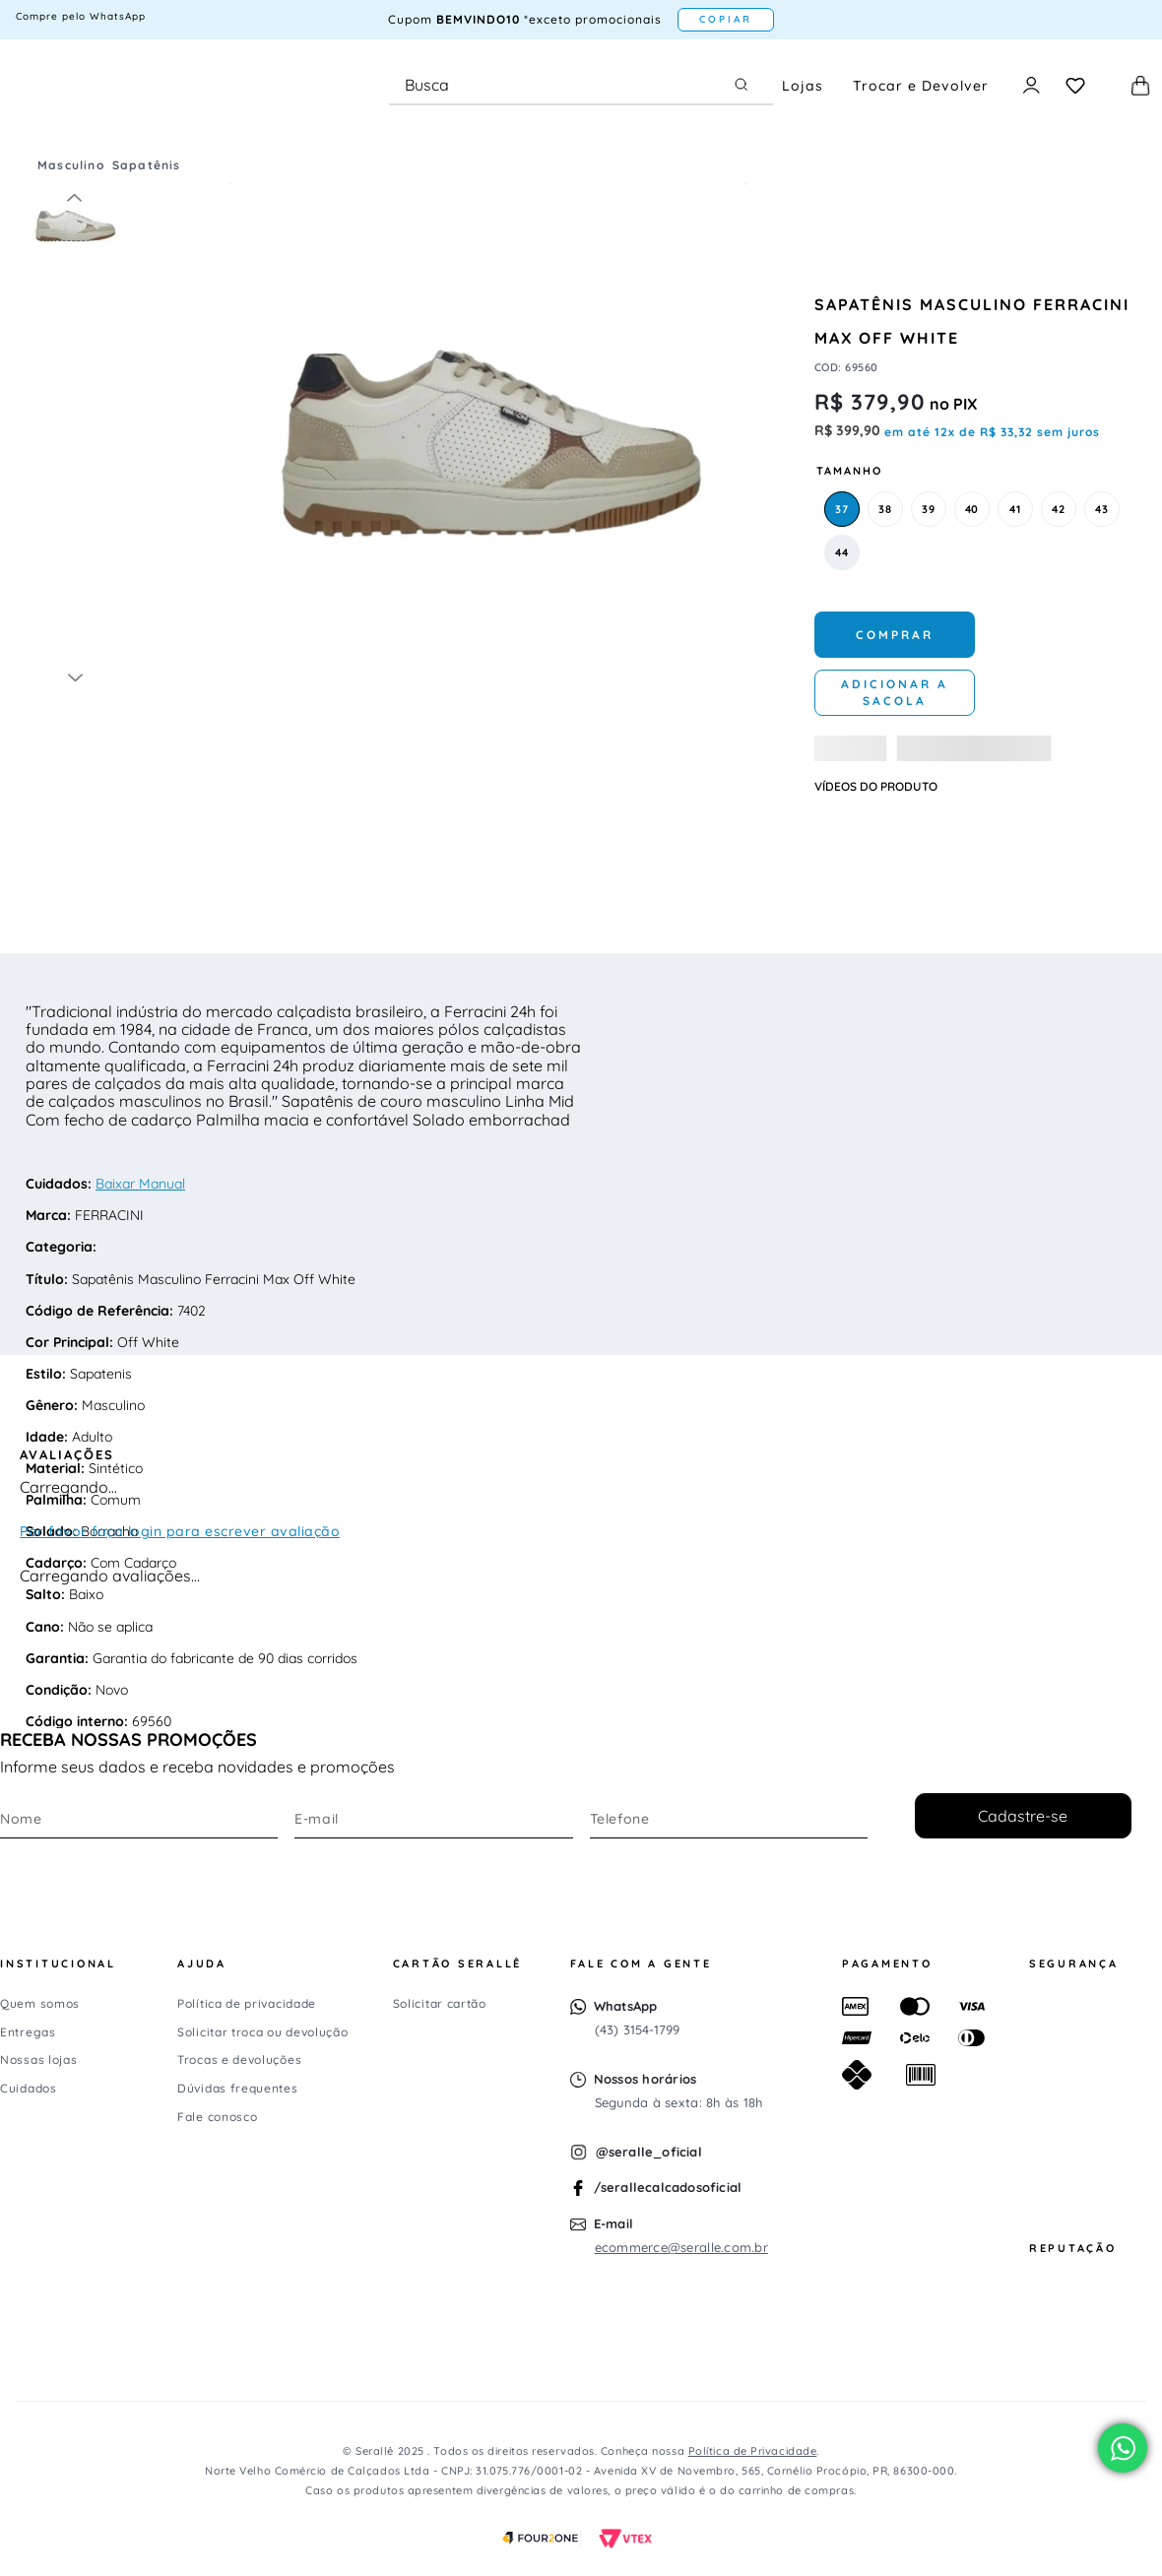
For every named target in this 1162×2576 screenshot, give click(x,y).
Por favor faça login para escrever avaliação (180, 1531)
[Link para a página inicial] (29, 165)
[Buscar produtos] (745, 84)
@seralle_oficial (649, 2151)
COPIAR (725, 19)
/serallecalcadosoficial (668, 2187)
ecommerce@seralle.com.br (681, 2247)
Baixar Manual (140, 1183)
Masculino (70, 165)
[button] (842, 509)
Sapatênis (146, 165)
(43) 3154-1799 (637, 2029)
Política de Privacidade (752, 2451)
